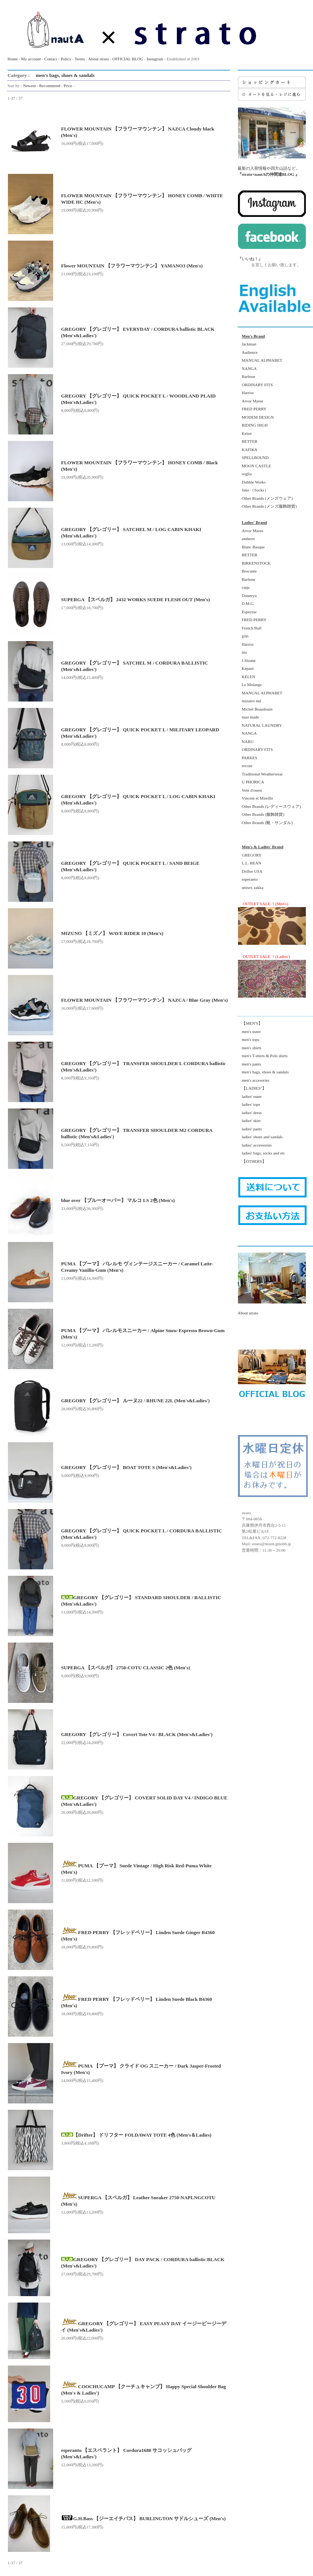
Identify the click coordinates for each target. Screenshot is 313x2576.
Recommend (49, 85)
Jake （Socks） (253, 490)
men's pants (249, 1064)
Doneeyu (247, 595)
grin (243, 636)
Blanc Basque (251, 547)
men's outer (249, 1031)
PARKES (247, 757)
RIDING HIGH (253, 425)
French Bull (249, 628)
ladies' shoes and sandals (260, 1136)
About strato (98, 59)
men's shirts (249, 1047)
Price (68, 85)
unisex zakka (250, 887)
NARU (245, 741)
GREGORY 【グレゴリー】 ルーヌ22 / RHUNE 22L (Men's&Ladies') (135, 1400)
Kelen (245, 433)
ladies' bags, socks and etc (261, 1153)
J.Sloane (247, 660)
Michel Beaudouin (255, 709)
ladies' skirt (249, 1120)
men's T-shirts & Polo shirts (263, 1055)
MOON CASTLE (254, 466)
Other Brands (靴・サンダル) (265, 822)
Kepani (246, 668)
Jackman (247, 344)
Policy (66, 59)
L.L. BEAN (249, 863)
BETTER (248, 441)
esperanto (248, 879)
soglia (245, 473)
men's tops (248, 1039)
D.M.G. (246, 603)
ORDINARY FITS (255, 384)
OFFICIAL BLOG (127, 59)
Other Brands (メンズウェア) (265, 498)
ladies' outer (250, 1096)
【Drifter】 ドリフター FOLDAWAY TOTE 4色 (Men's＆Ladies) (136, 2135)
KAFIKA (248, 449)
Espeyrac (247, 611)
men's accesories (253, 1080)
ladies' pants (250, 1129)
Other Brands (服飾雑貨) (261, 814)
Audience (248, 352)
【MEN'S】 (250, 1023)
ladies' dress (250, 1112)
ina (242, 652)
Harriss (246, 392)
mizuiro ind (249, 700)
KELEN (246, 676)
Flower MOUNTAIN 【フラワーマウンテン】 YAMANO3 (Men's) (132, 266)
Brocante (247, 571)
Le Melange (250, 684)
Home (13, 59)
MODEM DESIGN (256, 417)
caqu (244, 587)
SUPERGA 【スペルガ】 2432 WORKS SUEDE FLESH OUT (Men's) (135, 599)
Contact (50, 59)
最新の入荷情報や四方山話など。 (272, 142)
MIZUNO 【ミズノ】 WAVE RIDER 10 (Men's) (112, 933)
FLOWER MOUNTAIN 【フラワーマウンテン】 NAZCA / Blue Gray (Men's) (144, 1000)
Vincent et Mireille (255, 798)
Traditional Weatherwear (260, 774)
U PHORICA (251, 782)
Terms (80, 59)
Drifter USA (250, 871)
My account (31, 59)
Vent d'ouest (250, 790)
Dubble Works (251, 482)
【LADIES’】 (252, 1088)
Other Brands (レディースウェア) (269, 806)
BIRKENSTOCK (254, 563)
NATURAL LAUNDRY (260, 725)
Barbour (246, 376)
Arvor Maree (250, 401)
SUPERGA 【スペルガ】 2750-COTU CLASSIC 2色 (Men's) (125, 1667)
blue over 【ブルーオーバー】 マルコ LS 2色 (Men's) (118, 1200)
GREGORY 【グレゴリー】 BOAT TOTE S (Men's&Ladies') (126, 1467)
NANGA (247, 368)
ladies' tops (249, 1104)
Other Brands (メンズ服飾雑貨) (267, 506)
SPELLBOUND (253, 457)
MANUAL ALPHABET (260, 360)
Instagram (155, 59)
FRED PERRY (252, 409)
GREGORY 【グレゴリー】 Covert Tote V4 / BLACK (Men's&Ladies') (136, 1734)
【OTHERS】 (252, 1161)
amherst (246, 538)
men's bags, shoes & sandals (63, 75)
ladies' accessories (255, 1145)
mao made (248, 717)
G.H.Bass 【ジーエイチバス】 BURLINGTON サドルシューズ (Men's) (143, 2518)
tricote (245, 765)
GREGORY (250, 855)
